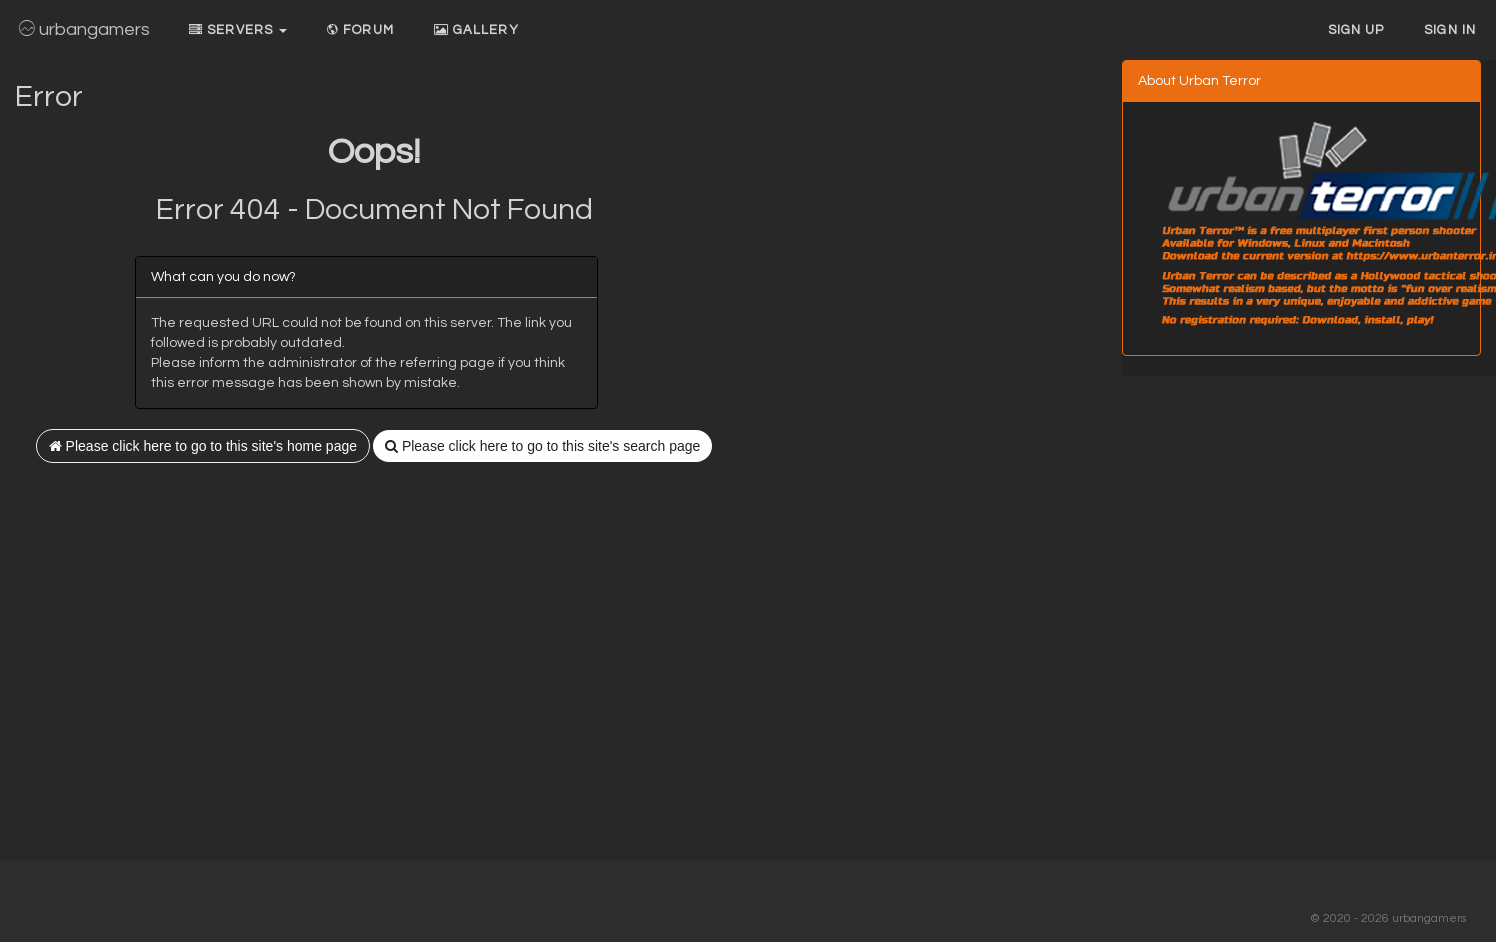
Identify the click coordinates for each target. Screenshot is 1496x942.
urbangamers (84, 29)
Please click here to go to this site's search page (542, 446)
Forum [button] (360, 30)
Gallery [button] (476, 30)
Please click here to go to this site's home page (203, 446)
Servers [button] (238, 30)
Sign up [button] (1356, 30)
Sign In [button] (1450, 30)
